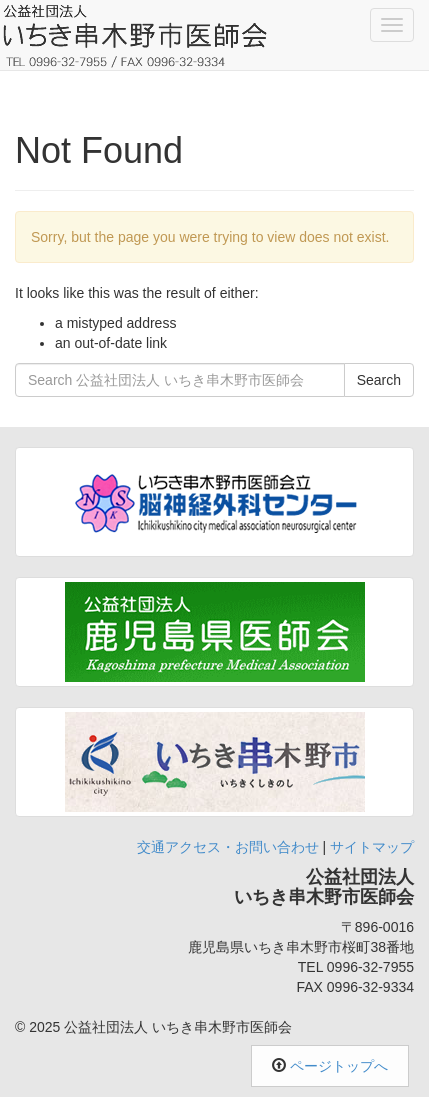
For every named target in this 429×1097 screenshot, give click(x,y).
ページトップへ (339, 1066)
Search (379, 380)
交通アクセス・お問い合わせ (228, 847)
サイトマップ (372, 847)
